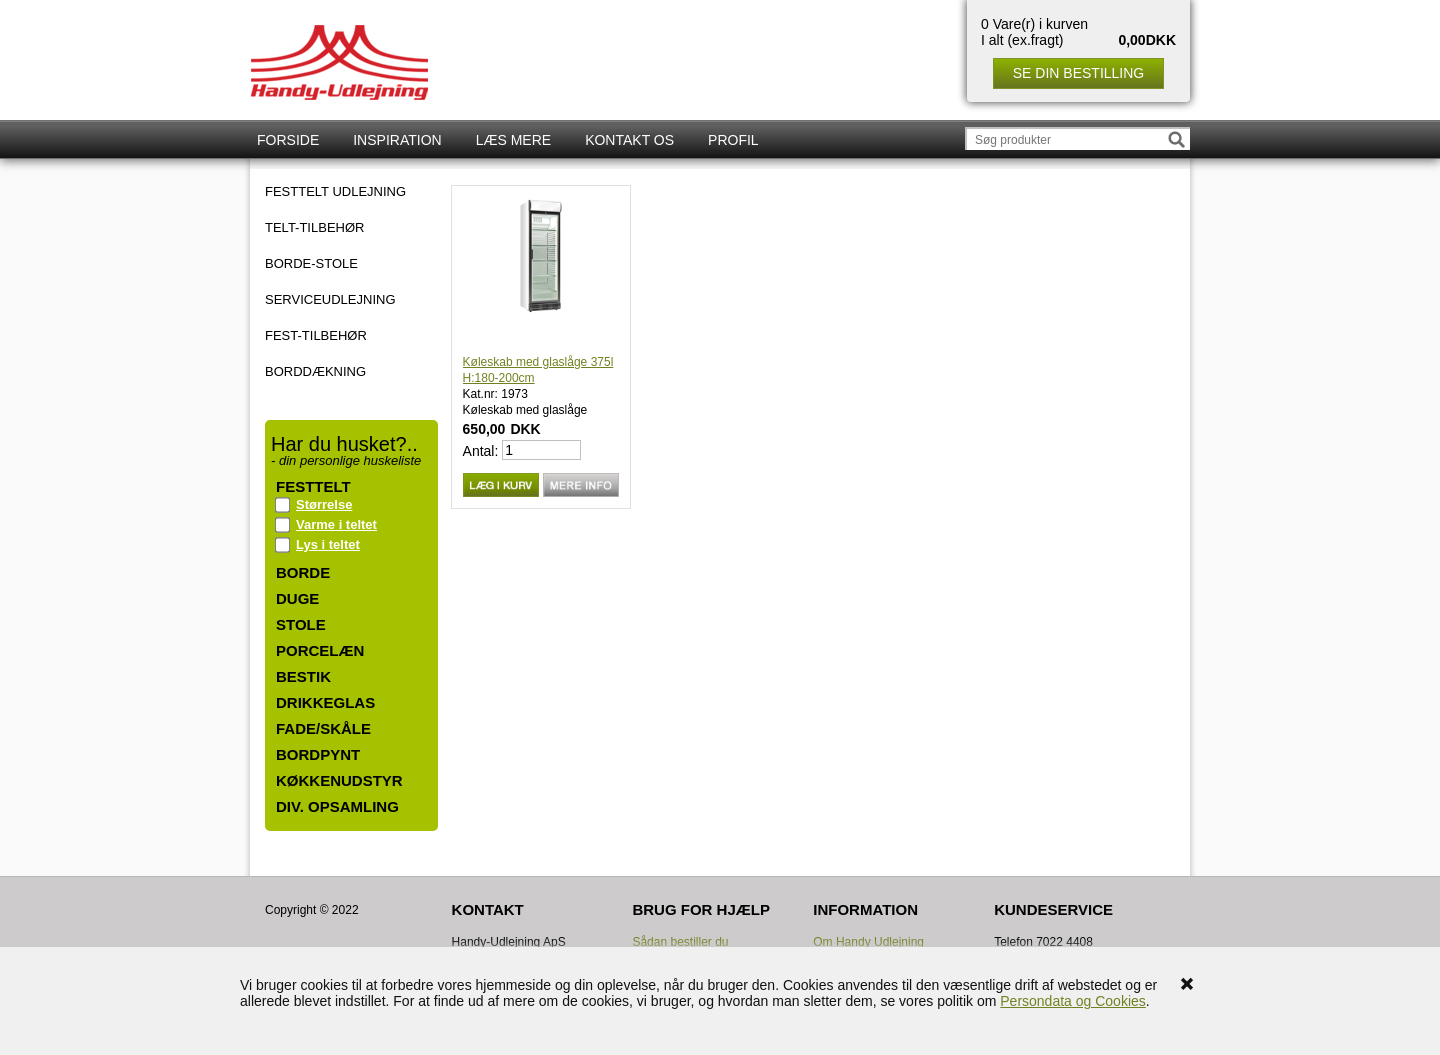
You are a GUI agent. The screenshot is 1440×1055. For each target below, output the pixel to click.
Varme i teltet (336, 524)
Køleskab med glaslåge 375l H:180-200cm (538, 370)
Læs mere (513, 140)
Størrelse (324, 504)
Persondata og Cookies (1073, 1001)
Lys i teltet (328, 544)
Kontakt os (629, 140)
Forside (288, 140)
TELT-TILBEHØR (314, 228)
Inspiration (397, 140)
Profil (733, 140)
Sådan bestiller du (680, 942)
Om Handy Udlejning (868, 942)
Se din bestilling (1078, 73)
